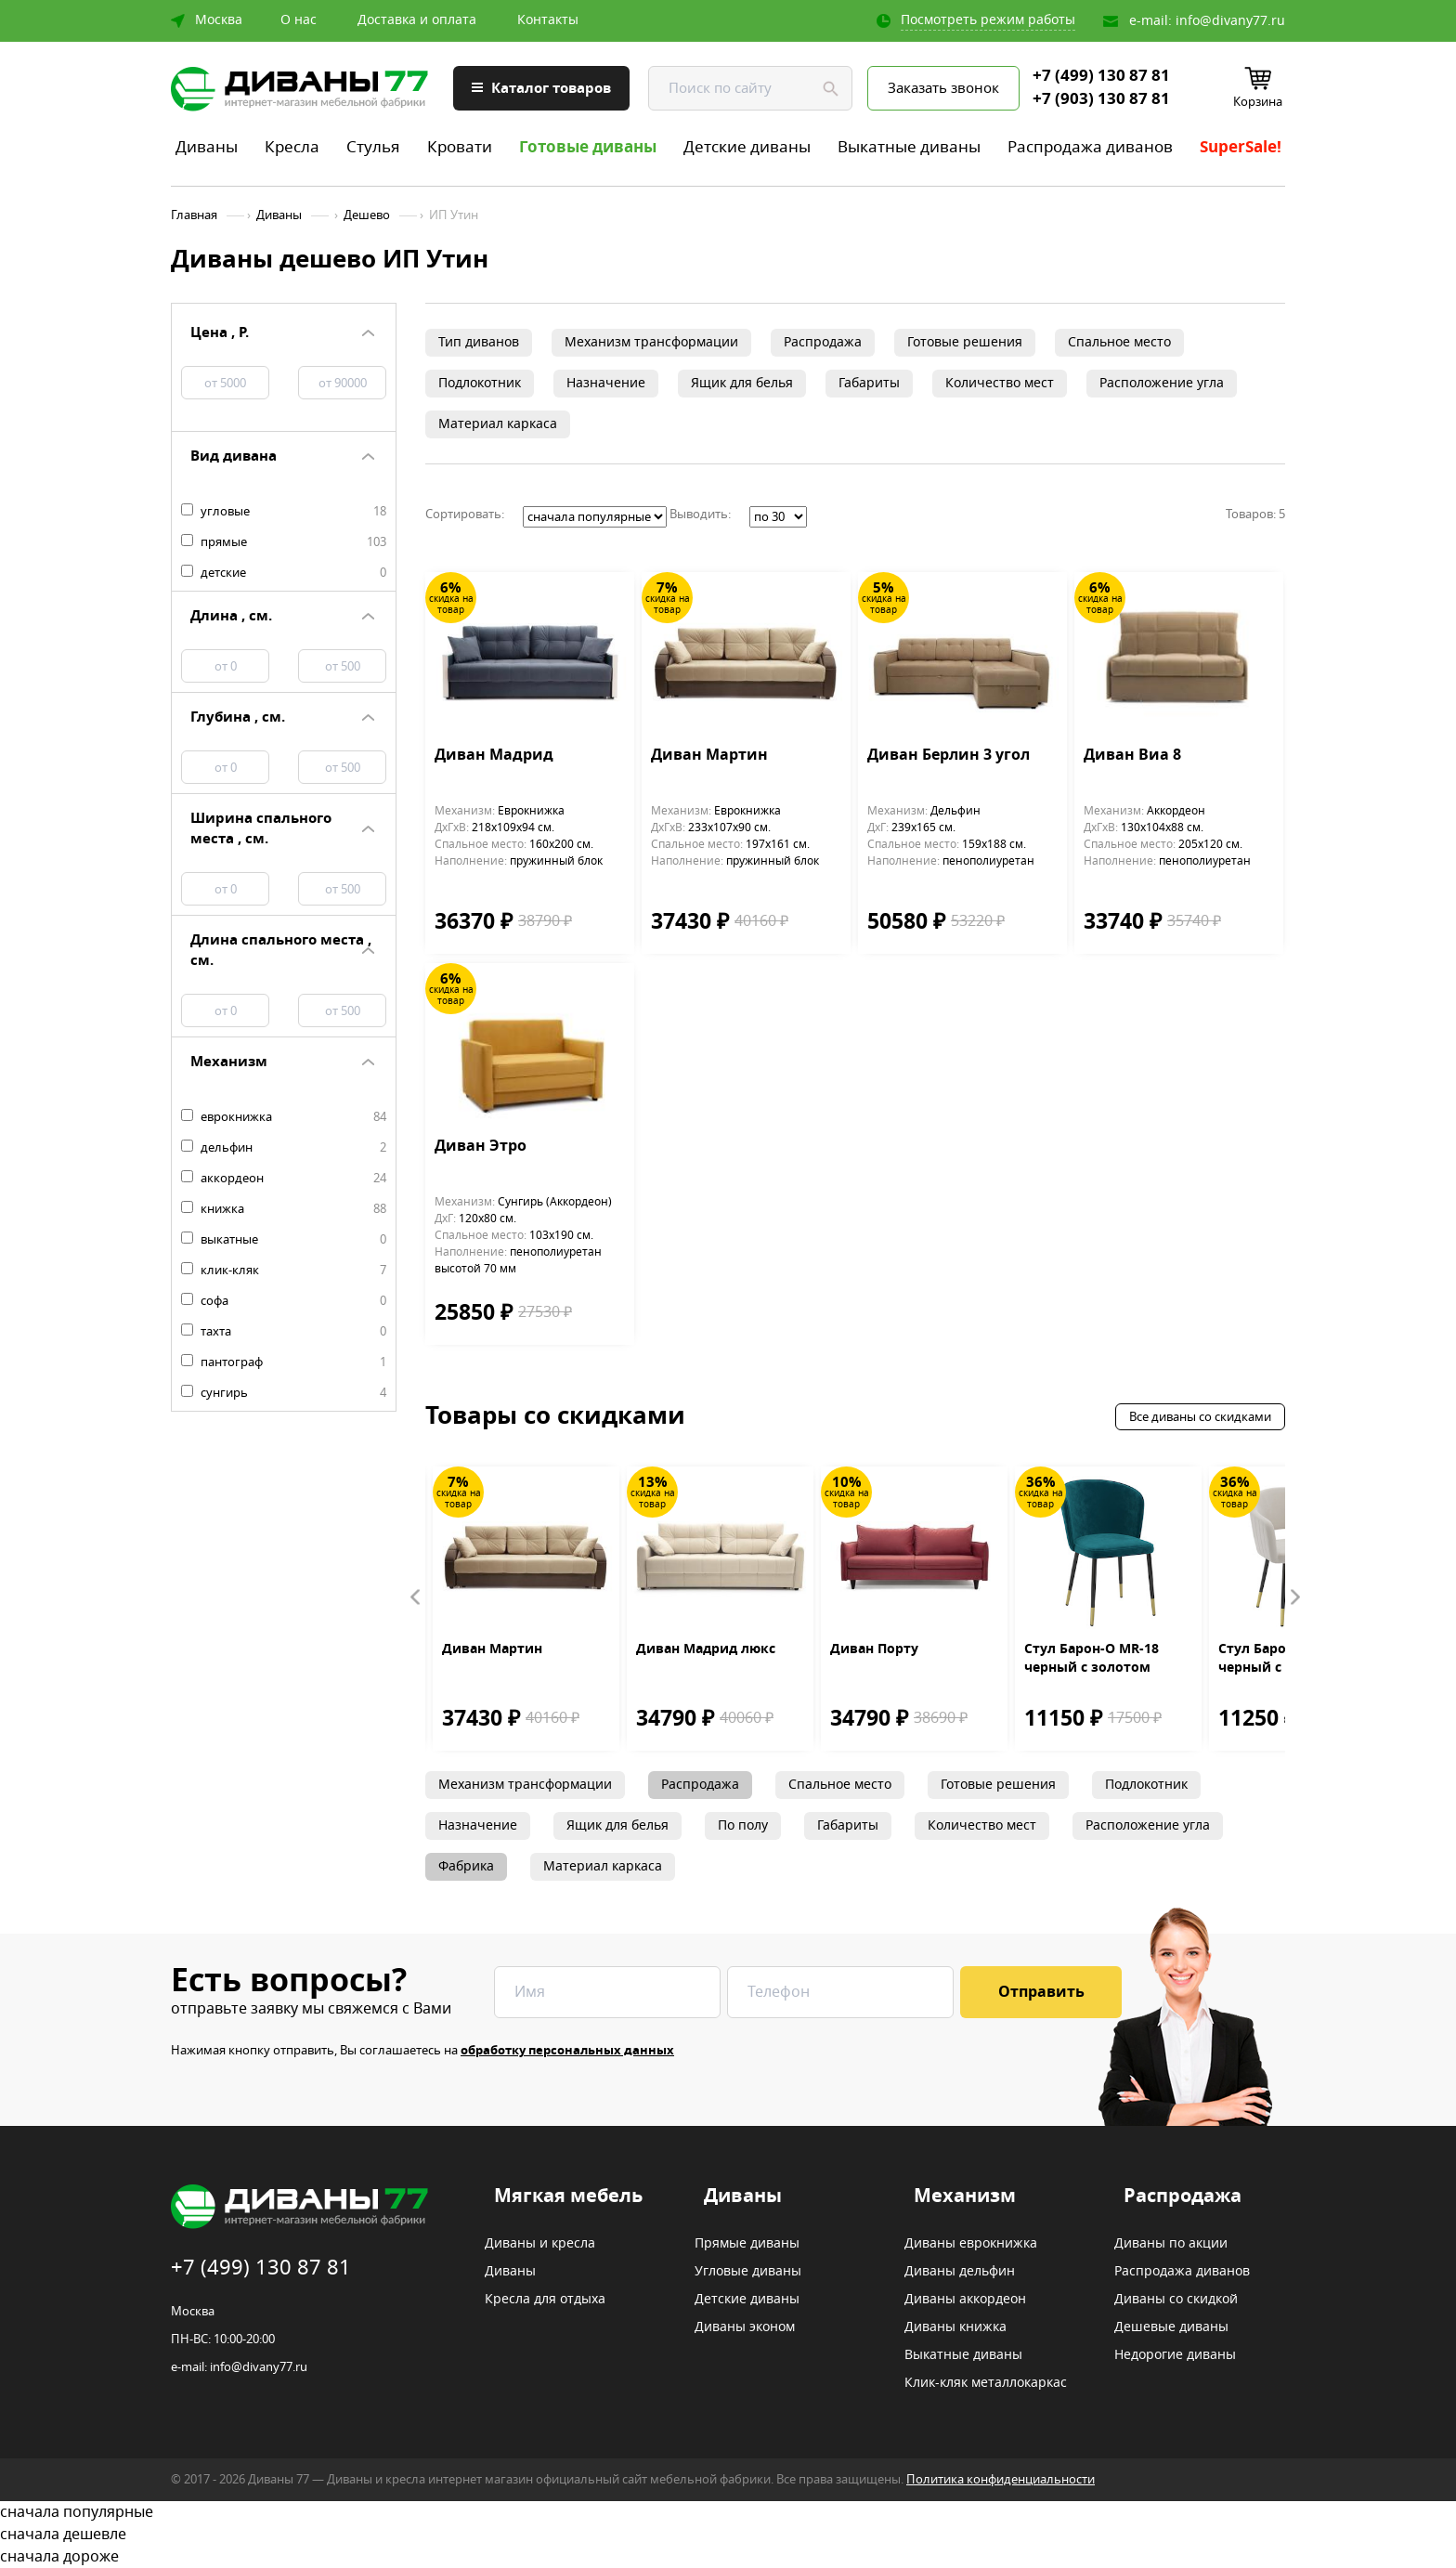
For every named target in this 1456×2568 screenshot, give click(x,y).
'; (595, 517)
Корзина (1257, 102)
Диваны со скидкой (1176, 2299)
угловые (283, 511)
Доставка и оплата (417, 20)
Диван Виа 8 (1132, 756)
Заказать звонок (943, 88)
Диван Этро (480, 1147)
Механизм (965, 2196)
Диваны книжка (955, 2327)
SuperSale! (1240, 147)
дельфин (283, 1148)
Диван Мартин (709, 756)
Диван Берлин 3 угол (948, 756)
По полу (743, 1825)
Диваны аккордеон (965, 2299)
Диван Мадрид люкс (705, 1649)
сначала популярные (728, 2512)
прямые (283, 542)
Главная (194, 215)
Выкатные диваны (909, 147)
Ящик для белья (742, 383)
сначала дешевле (728, 2534)
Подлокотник (479, 383)
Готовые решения (964, 342)
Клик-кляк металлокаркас (985, 2383)
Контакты (547, 20)
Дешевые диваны (1171, 2327)
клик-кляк (283, 1270)
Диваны (207, 147)
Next (1294, 1597)
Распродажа (823, 342)
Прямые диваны (747, 2244)
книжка (283, 1209)
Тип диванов (478, 342)
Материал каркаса (497, 424)
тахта (283, 1331)
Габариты (869, 383)
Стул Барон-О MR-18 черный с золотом (1091, 1658)
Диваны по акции (1171, 2244)
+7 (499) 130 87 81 (1101, 76)
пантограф (283, 1362)
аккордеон (283, 1178)
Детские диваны (747, 147)
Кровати (459, 147)
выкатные (283, 1240)
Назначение (605, 383)
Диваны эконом (745, 2327)
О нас (298, 20)
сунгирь (283, 1393)
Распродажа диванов (1090, 147)
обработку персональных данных (567, 2050)
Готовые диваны (587, 147)
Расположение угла (1161, 383)
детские (283, 573)
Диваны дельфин (959, 2271)
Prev (416, 1597)
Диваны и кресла (540, 2244)
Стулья (373, 147)
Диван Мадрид (494, 756)
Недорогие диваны (1175, 2355)
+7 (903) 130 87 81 (1101, 99)
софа (283, 1301)
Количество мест (999, 383)
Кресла (292, 147)
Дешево (367, 215)
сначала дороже (728, 2557)
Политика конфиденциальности (1000, 2479)
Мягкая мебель (568, 2196)
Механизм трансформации (651, 342)
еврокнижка (283, 1117)
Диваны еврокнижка (970, 2244)
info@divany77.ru (1230, 21)
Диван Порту (874, 1649)
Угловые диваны (748, 2271)
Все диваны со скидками (1200, 1417)
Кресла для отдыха (545, 2299)
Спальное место (1119, 342)
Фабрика (466, 1866)
